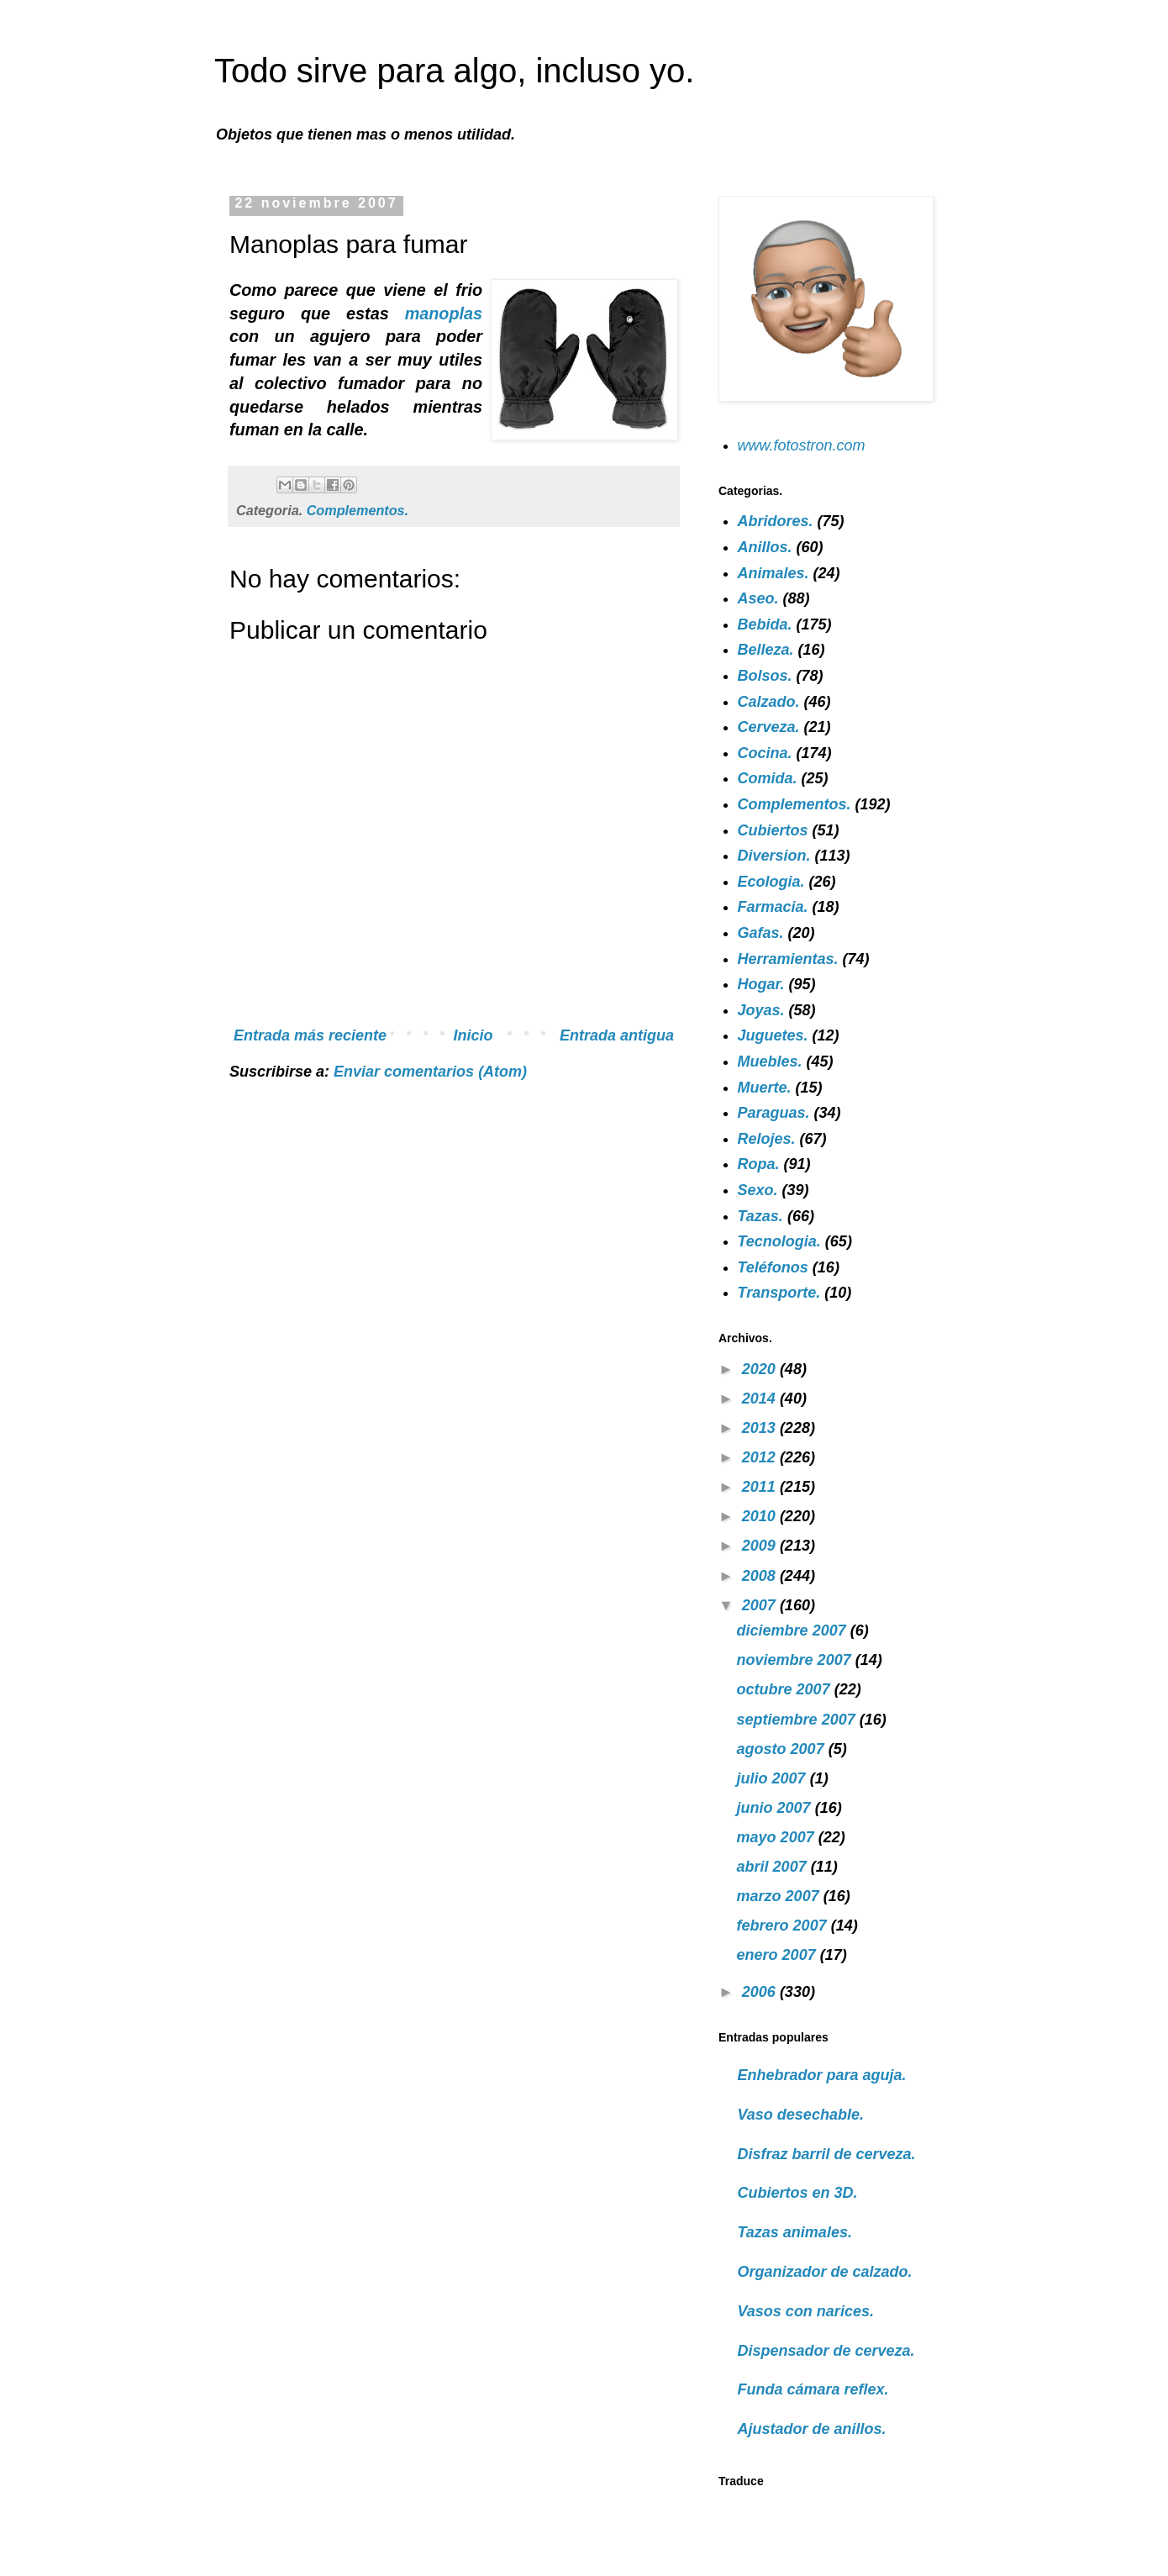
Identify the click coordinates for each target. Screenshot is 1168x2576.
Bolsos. (765, 675)
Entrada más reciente (310, 1035)
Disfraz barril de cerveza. (827, 2154)
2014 (761, 1398)
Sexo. (758, 1190)
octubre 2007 (785, 1689)
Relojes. (767, 1138)
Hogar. (761, 984)
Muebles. (770, 1061)
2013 (761, 1428)
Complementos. (357, 510)
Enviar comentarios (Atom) (430, 1071)
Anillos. (765, 547)
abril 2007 (774, 1866)
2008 (761, 1575)
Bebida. (765, 624)
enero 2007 (778, 1954)
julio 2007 (773, 1778)
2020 (761, 1369)
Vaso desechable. (801, 2114)
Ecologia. (771, 881)
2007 (761, 1605)
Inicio (473, 1035)
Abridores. (775, 521)
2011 (761, 1486)
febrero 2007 (784, 1925)
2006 (761, 1991)
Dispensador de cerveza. (826, 2350)
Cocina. (765, 753)
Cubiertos (773, 830)
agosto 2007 (783, 1749)
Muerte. (765, 1087)
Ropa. (759, 1164)
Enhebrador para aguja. (822, 2075)
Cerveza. (769, 727)
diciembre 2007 (793, 1630)
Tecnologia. (779, 1241)
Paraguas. (774, 1112)
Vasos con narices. (806, 2311)
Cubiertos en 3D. (798, 2192)
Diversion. (774, 855)
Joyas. (761, 1010)
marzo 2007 (780, 1896)
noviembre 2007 (796, 1659)
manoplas (443, 313)
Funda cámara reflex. (813, 2389)
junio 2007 (776, 1807)
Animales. (773, 573)
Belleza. (766, 649)
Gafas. (761, 933)
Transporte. (779, 1292)
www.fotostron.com (801, 445)
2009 (761, 1545)
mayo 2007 (777, 1837)
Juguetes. (773, 1035)
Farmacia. (773, 906)
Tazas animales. (795, 2232)
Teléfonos (773, 1267)
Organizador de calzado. (825, 2271)
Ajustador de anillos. (812, 2429)
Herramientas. (788, 959)
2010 (761, 1516)
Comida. (767, 778)
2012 (761, 1457)
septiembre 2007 (798, 1719)
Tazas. (760, 1216)
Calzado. (769, 701)
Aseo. (758, 598)
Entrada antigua (617, 1035)
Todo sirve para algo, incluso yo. (454, 70)
